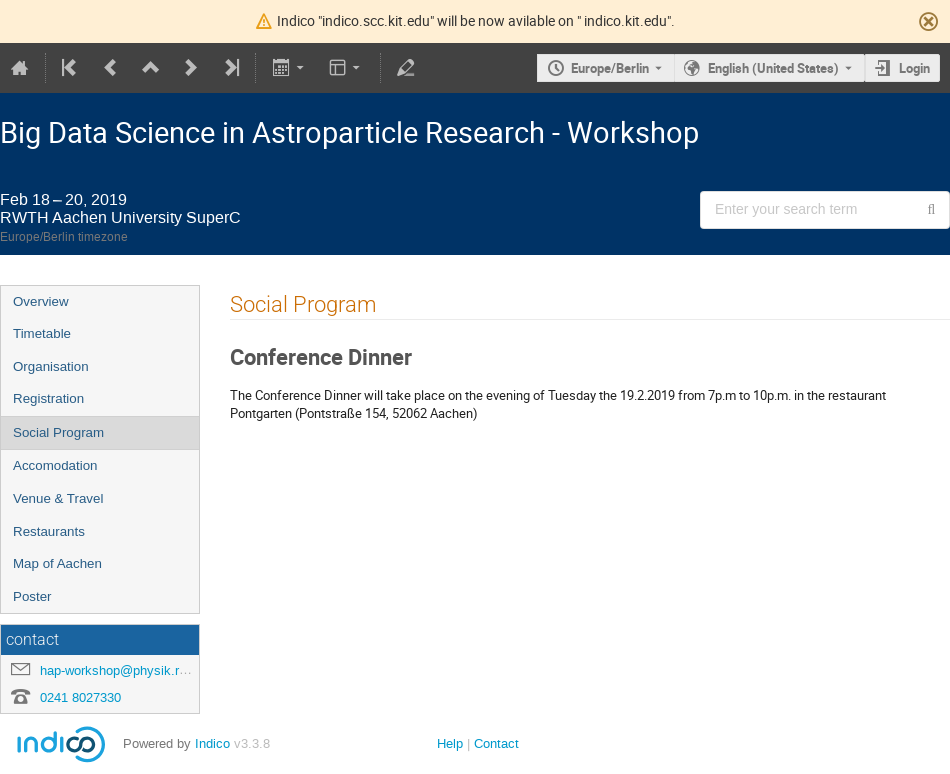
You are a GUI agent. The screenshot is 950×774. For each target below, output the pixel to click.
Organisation (51, 366)
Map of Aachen (57, 563)
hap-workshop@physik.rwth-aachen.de (151, 670)
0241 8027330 (80, 697)
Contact (496, 743)
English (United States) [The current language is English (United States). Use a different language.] (773, 68)
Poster (32, 596)
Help (450, 743)
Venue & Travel (58, 498)
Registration (48, 398)
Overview (41, 301)
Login (914, 68)
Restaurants (49, 531)
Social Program (58, 432)
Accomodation (55, 465)
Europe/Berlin (610, 68)
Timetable (42, 333)
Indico (212, 743)
